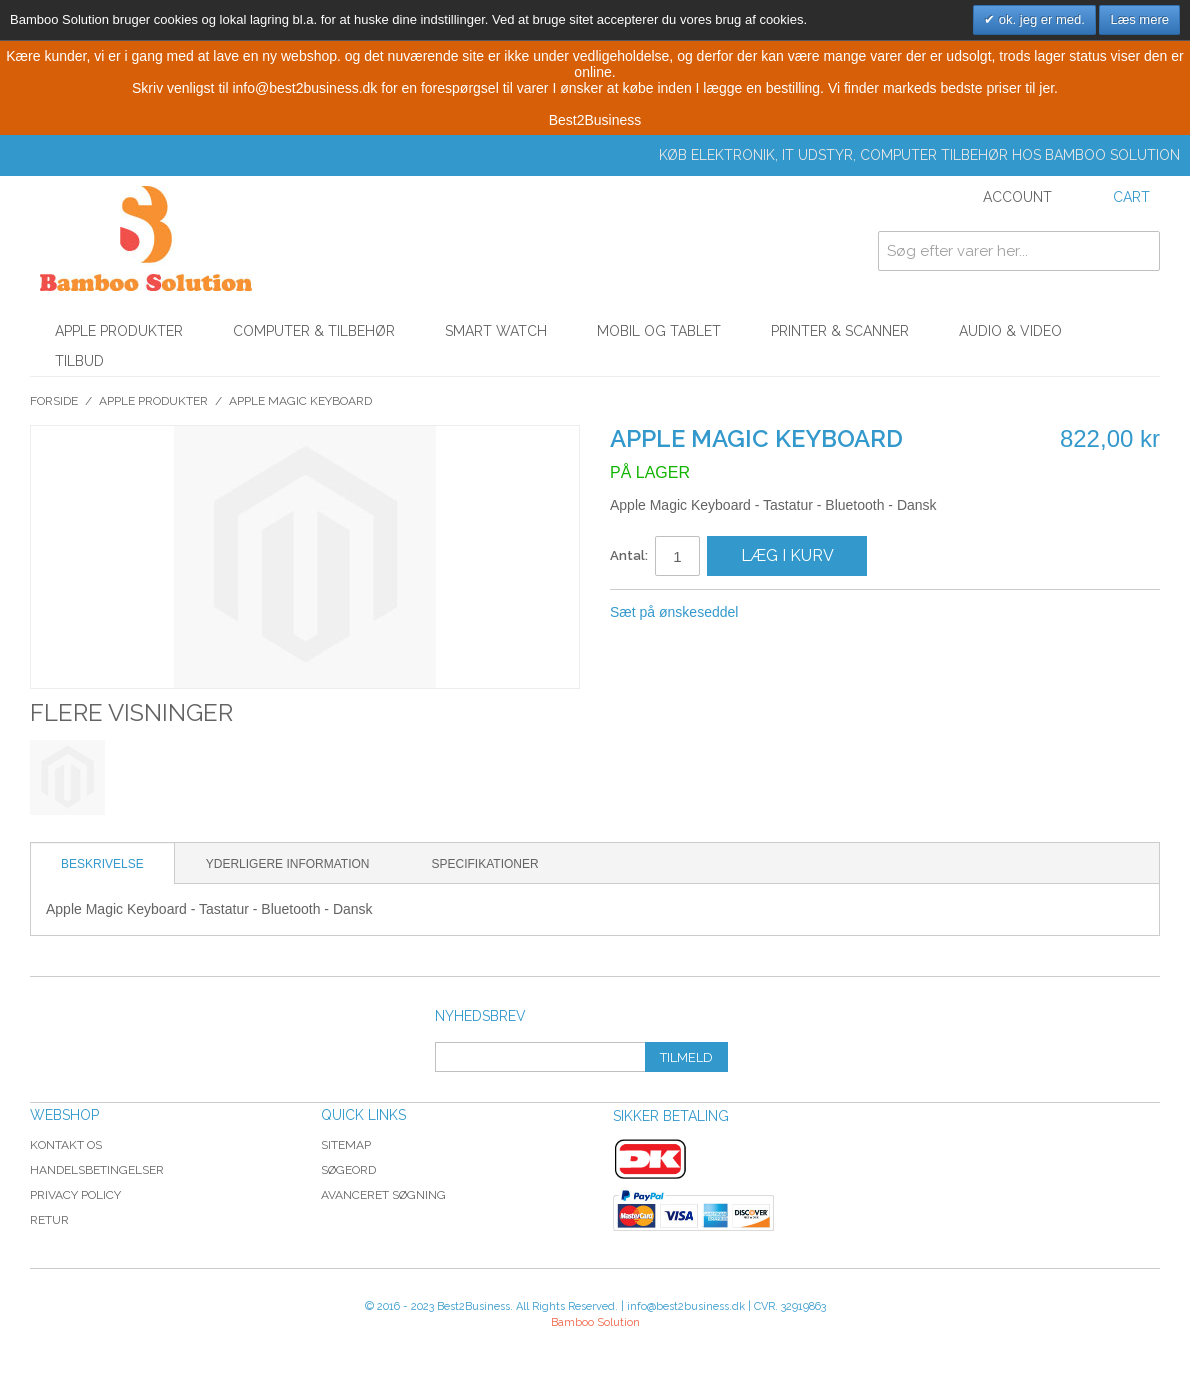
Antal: (629, 555)
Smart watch (496, 331)
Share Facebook (780, 613)
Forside (54, 401)
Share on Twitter (820, 613)
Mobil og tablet (659, 331)
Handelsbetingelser (97, 1170)
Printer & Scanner (840, 331)
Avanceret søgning (383, 1195)
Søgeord (348, 1170)
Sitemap (346, 1145)
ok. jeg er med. (1040, 19)
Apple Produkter (119, 331)
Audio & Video (1010, 331)
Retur (49, 1220)
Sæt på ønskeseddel (674, 612)
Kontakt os (66, 1145)
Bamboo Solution (595, 1322)
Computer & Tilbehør (314, 331)
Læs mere (1139, 19)
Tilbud (79, 361)
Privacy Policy (75, 1195)
